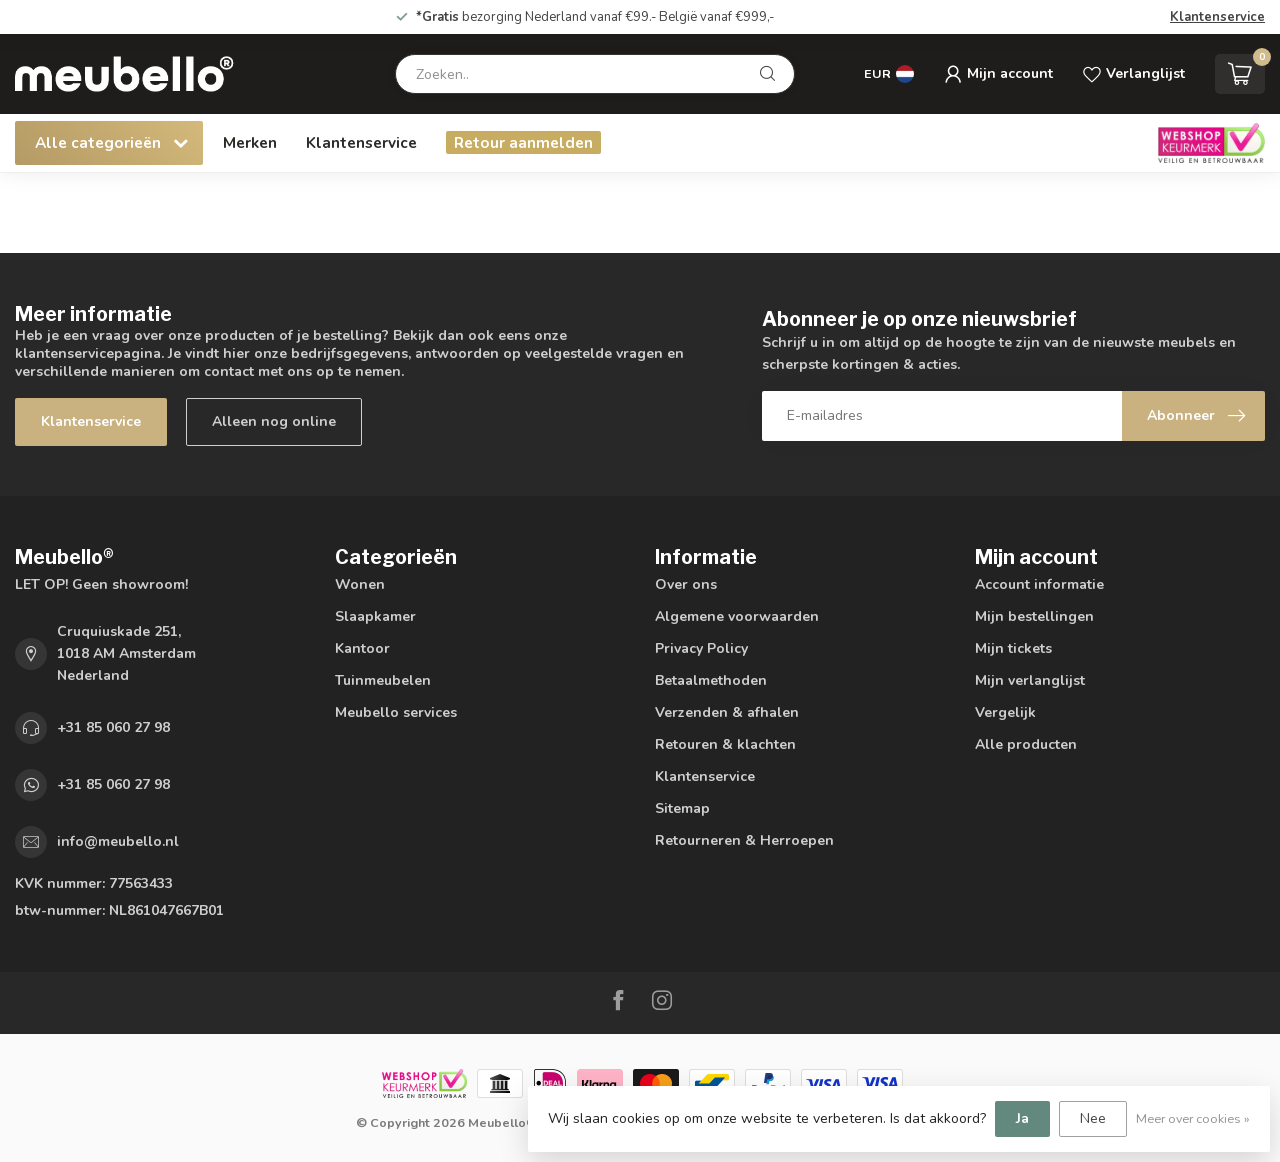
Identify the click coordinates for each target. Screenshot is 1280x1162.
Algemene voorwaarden (737, 616)
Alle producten (1026, 744)
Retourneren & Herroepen (744, 840)
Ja (1022, 1118)
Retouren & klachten (725, 744)
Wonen (360, 584)
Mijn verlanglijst (1030, 680)
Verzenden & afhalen (727, 712)
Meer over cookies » (1193, 1118)
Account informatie (1039, 584)
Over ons (686, 584)
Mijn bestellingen (1034, 616)
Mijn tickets (1013, 648)
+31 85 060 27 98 (113, 727)
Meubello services (396, 712)
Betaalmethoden (711, 680)
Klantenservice (1217, 17)
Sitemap (682, 808)
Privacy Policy (701, 648)
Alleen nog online (274, 421)
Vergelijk (1005, 712)
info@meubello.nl (118, 841)
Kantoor (362, 648)
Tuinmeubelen (383, 680)
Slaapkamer (375, 616)
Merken (250, 142)
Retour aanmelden (523, 142)
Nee (1093, 1118)
